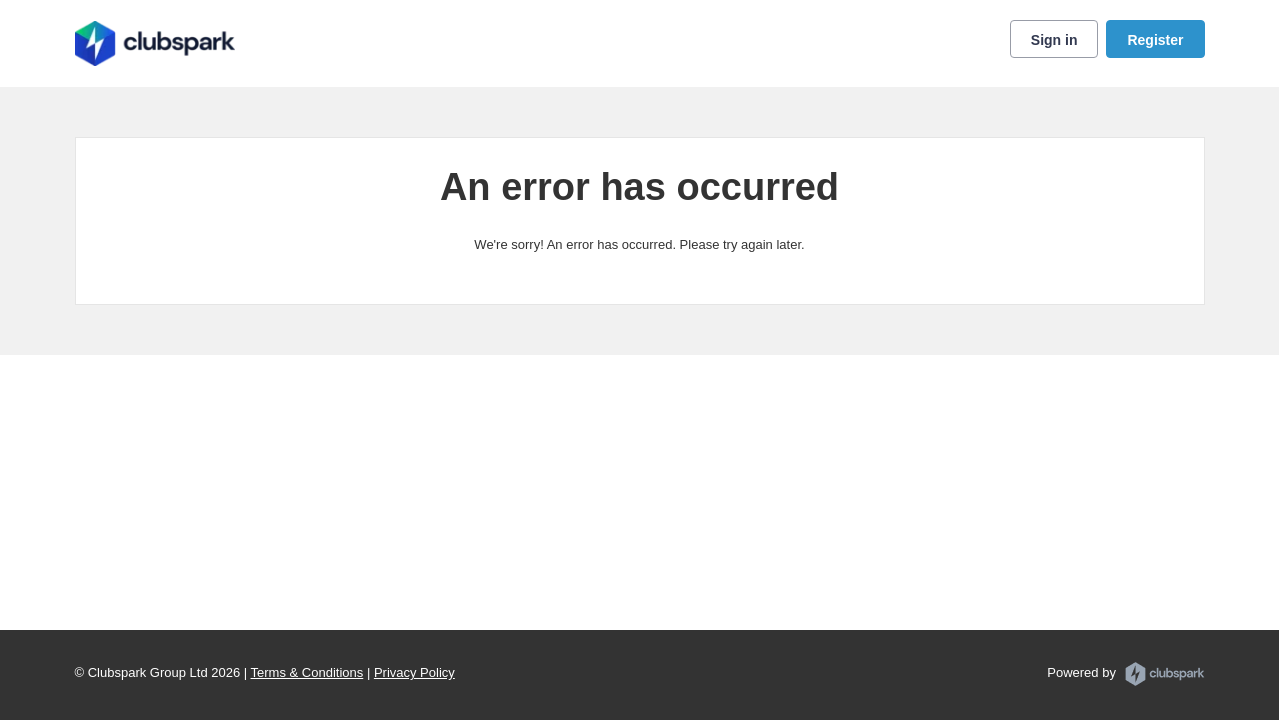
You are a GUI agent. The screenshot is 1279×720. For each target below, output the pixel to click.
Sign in (1054, 40)
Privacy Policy (414, 672)
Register (1155, 40)
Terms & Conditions (307, 672)
